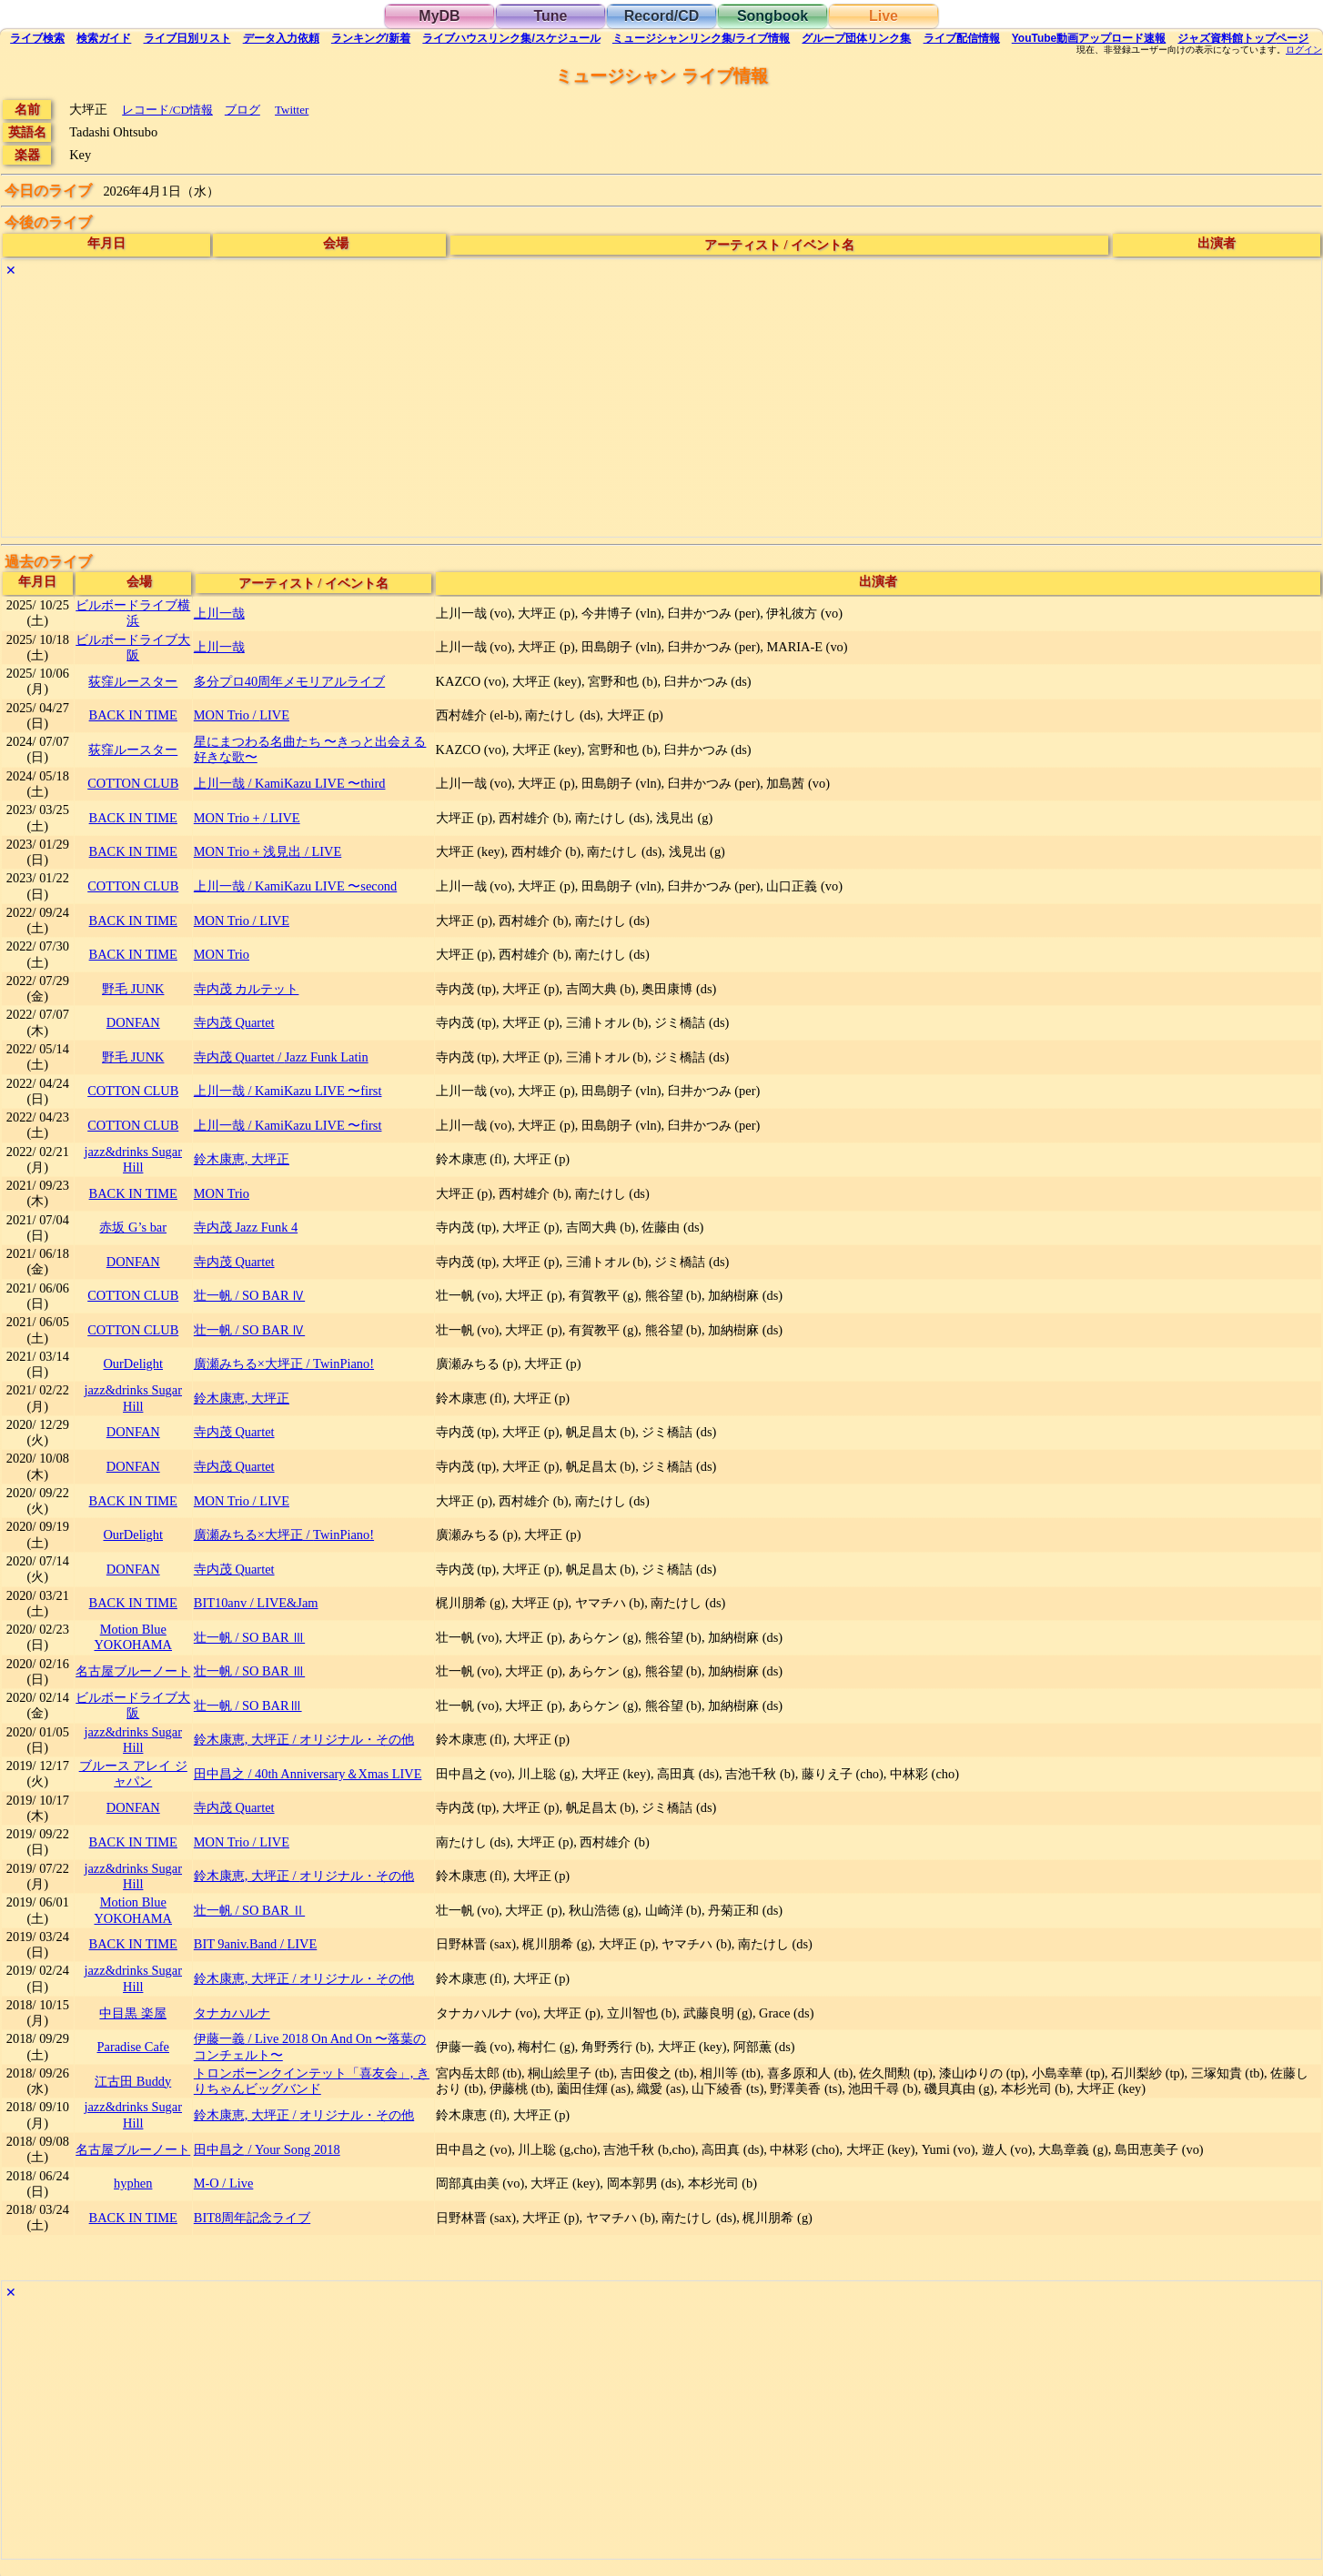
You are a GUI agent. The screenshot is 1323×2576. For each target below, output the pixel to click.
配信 (962, 38)
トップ (1242, 38)
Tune (550, 16)
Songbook (772, 16)
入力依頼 (281, 38)
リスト (187, 38)
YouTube (1089, 38)
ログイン (1304, 50)
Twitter (291, 109)
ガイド (103, 38)
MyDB (439, 16)
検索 (37, 38)
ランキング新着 (370, 38)
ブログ (242, 109)
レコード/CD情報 (167, 109)
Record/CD (662, 16)
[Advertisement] (548, 409)
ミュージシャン (701, 38)
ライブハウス (511, 38)
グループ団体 (856, 38)
